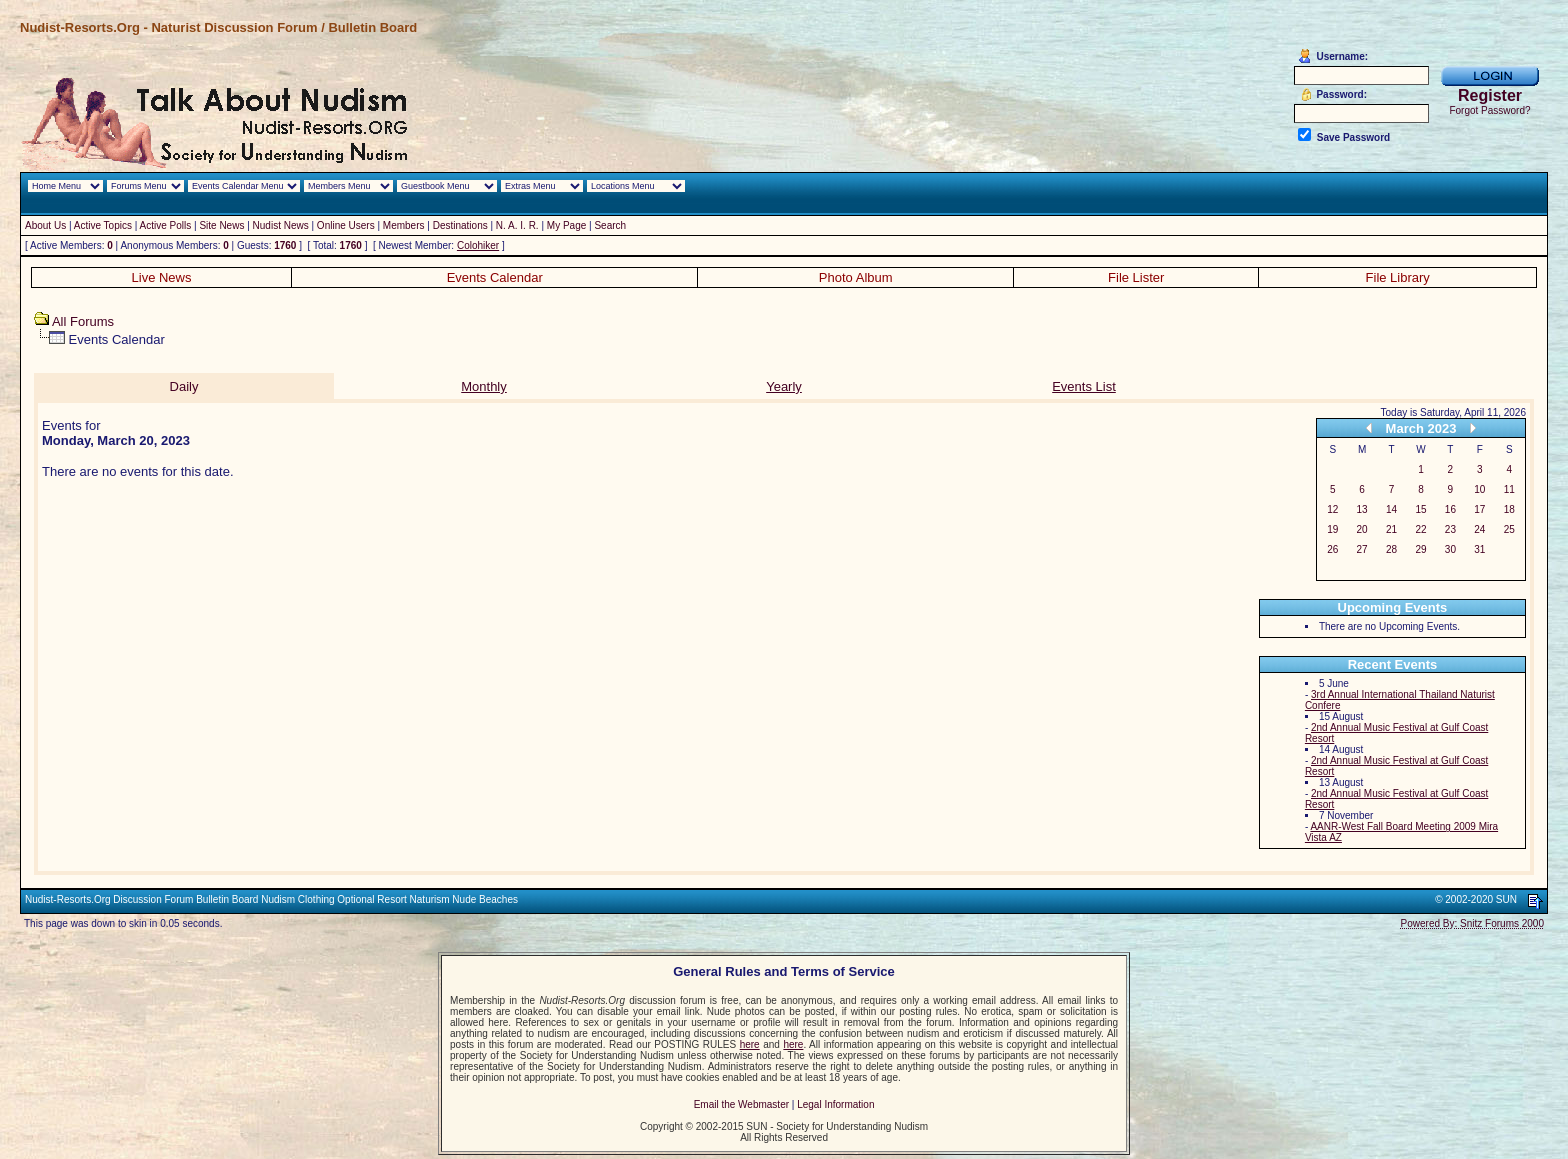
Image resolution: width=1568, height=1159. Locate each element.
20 (1362, 529)
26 (1332, 549)
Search (610, 225)
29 (1420, 549)
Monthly (484, 386)
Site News (221, 225)
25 (1509, 529)
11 (1509, 489)
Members (404, 225)
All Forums (83, 321)
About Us (45, 225)
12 (1332, 509)
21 (1391, 529)
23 (1450, 529)
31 (1479, 549)
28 (1391, 549)
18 (1509, 509)
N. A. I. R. (517, 225)
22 (1420, 529)
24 (1479, 529)
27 (1362, 549)
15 (1420, 509)
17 (1479, 509)
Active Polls (166, 225)
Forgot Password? (1489, 110)
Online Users (346, 225)
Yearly (784, 386)
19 (1332, 529)
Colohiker (478, 245)
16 (1450, 509)
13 (1362, 509)
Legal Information (835, 1104)
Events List (1084, 386)
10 (1479, 489)
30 (1450, 549)
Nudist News (281, 225)
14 (1391, 509)
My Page (566, 225)
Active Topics (103, 225)
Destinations (460, 225)
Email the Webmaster (741, 1104)
